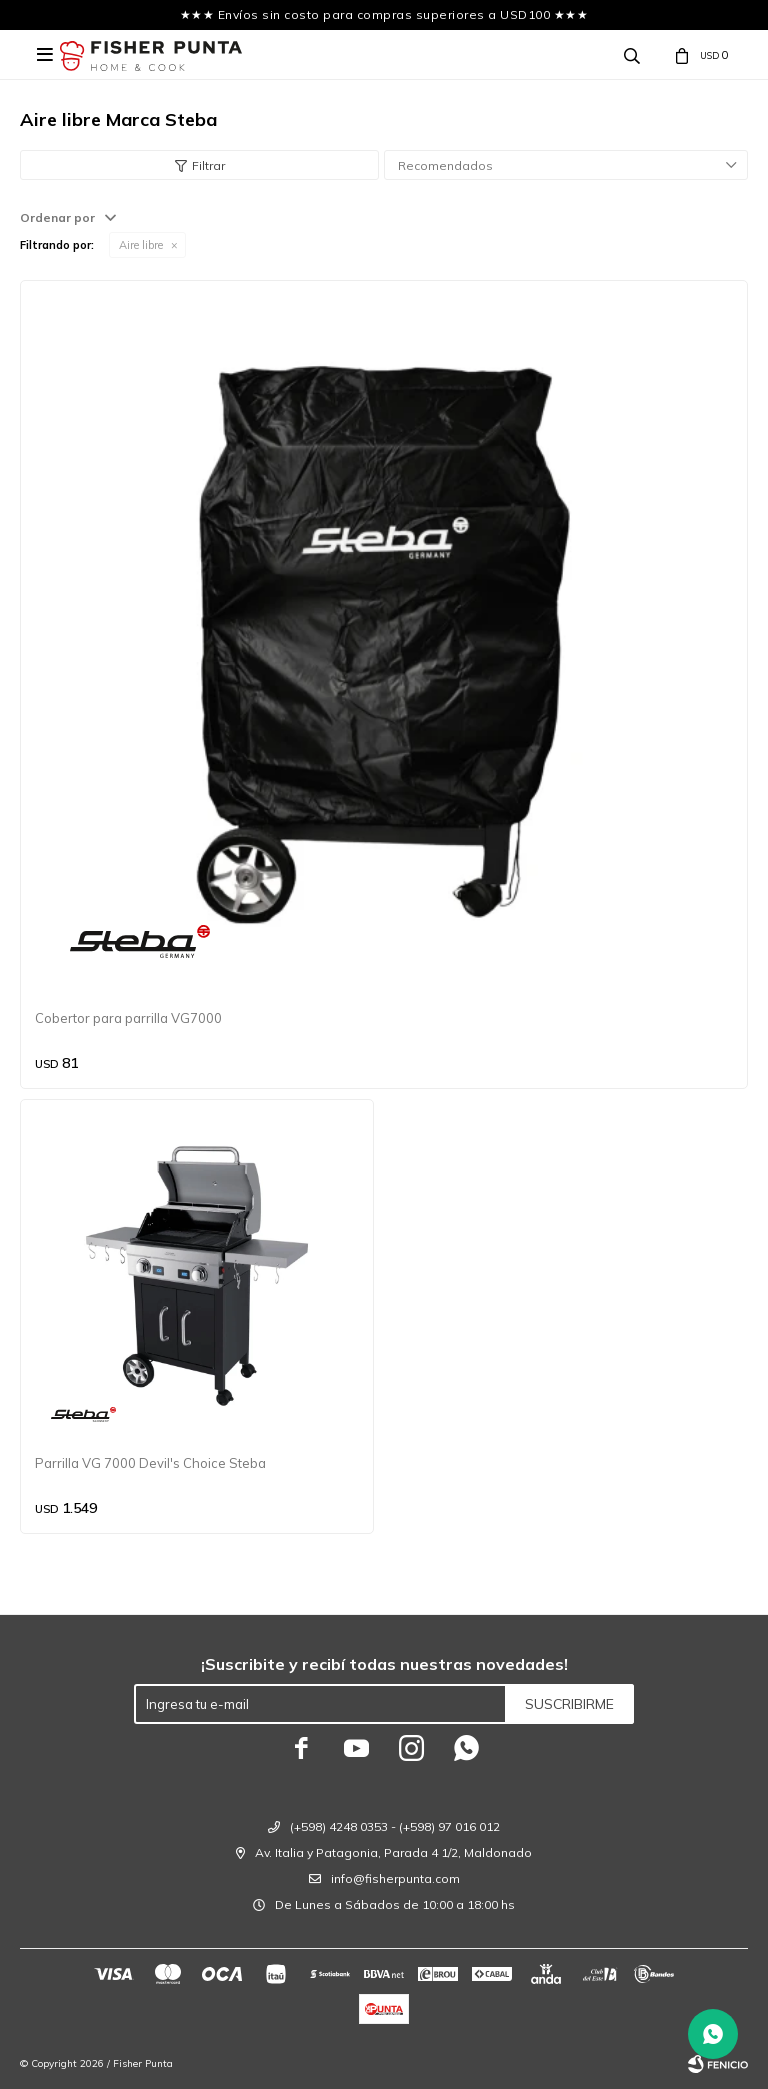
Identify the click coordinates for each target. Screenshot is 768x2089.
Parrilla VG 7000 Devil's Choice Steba (150, 1463)
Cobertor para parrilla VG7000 (128, 1018)
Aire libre (141, 245)
